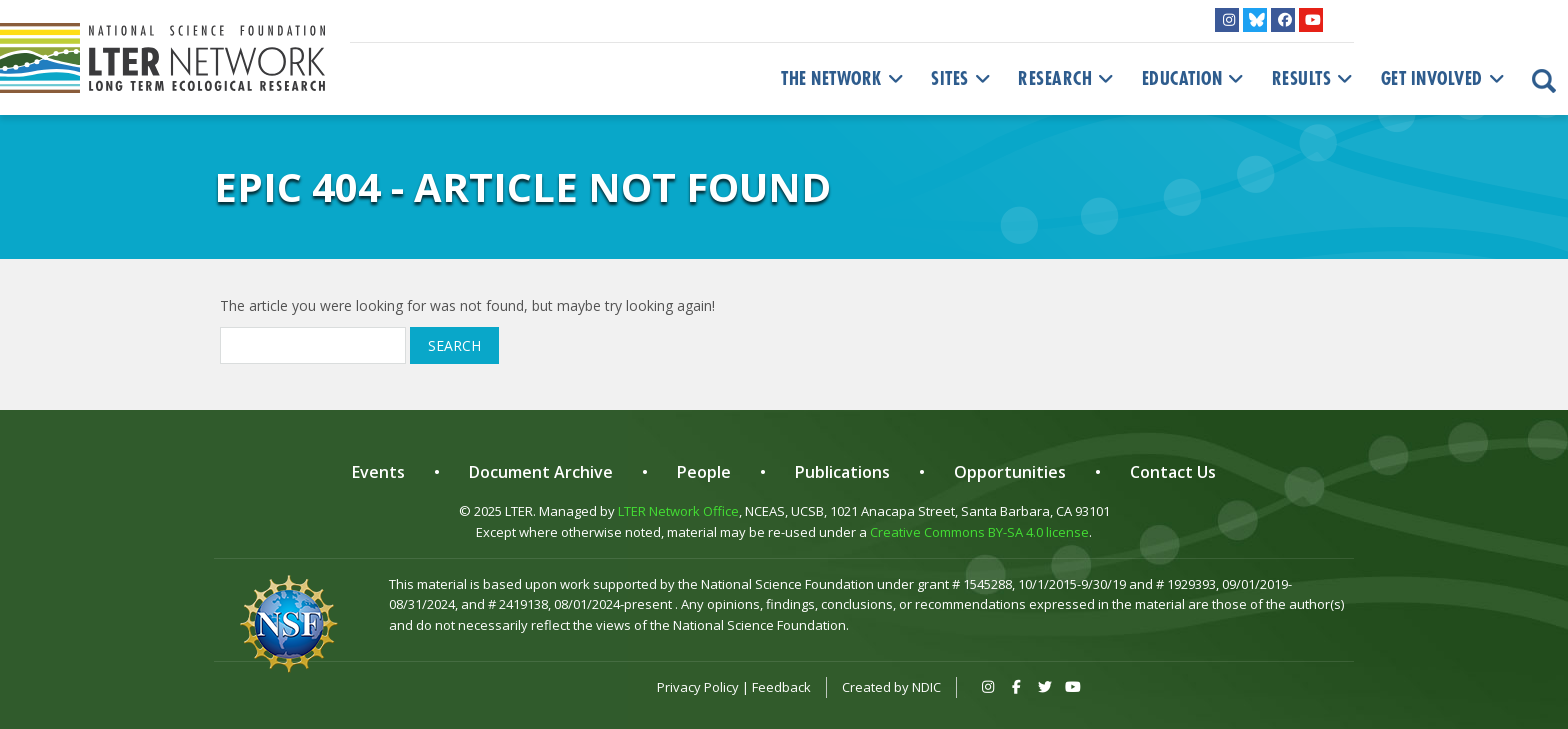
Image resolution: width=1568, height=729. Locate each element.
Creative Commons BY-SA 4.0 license (979, 532)
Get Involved (1445, 79)
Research (1068, 79)
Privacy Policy (698, 687)
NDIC (926, 687)
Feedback (781, 687)
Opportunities (1010, 472)
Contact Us (1173, 472)
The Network (844, 79)
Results (1314, 79)
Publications (842, 472)
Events (378, 472)
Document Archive (541, 472)
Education (1195, 79)
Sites (962, 79)
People (704, 472)
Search (454, 345)
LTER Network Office (678, 511)
